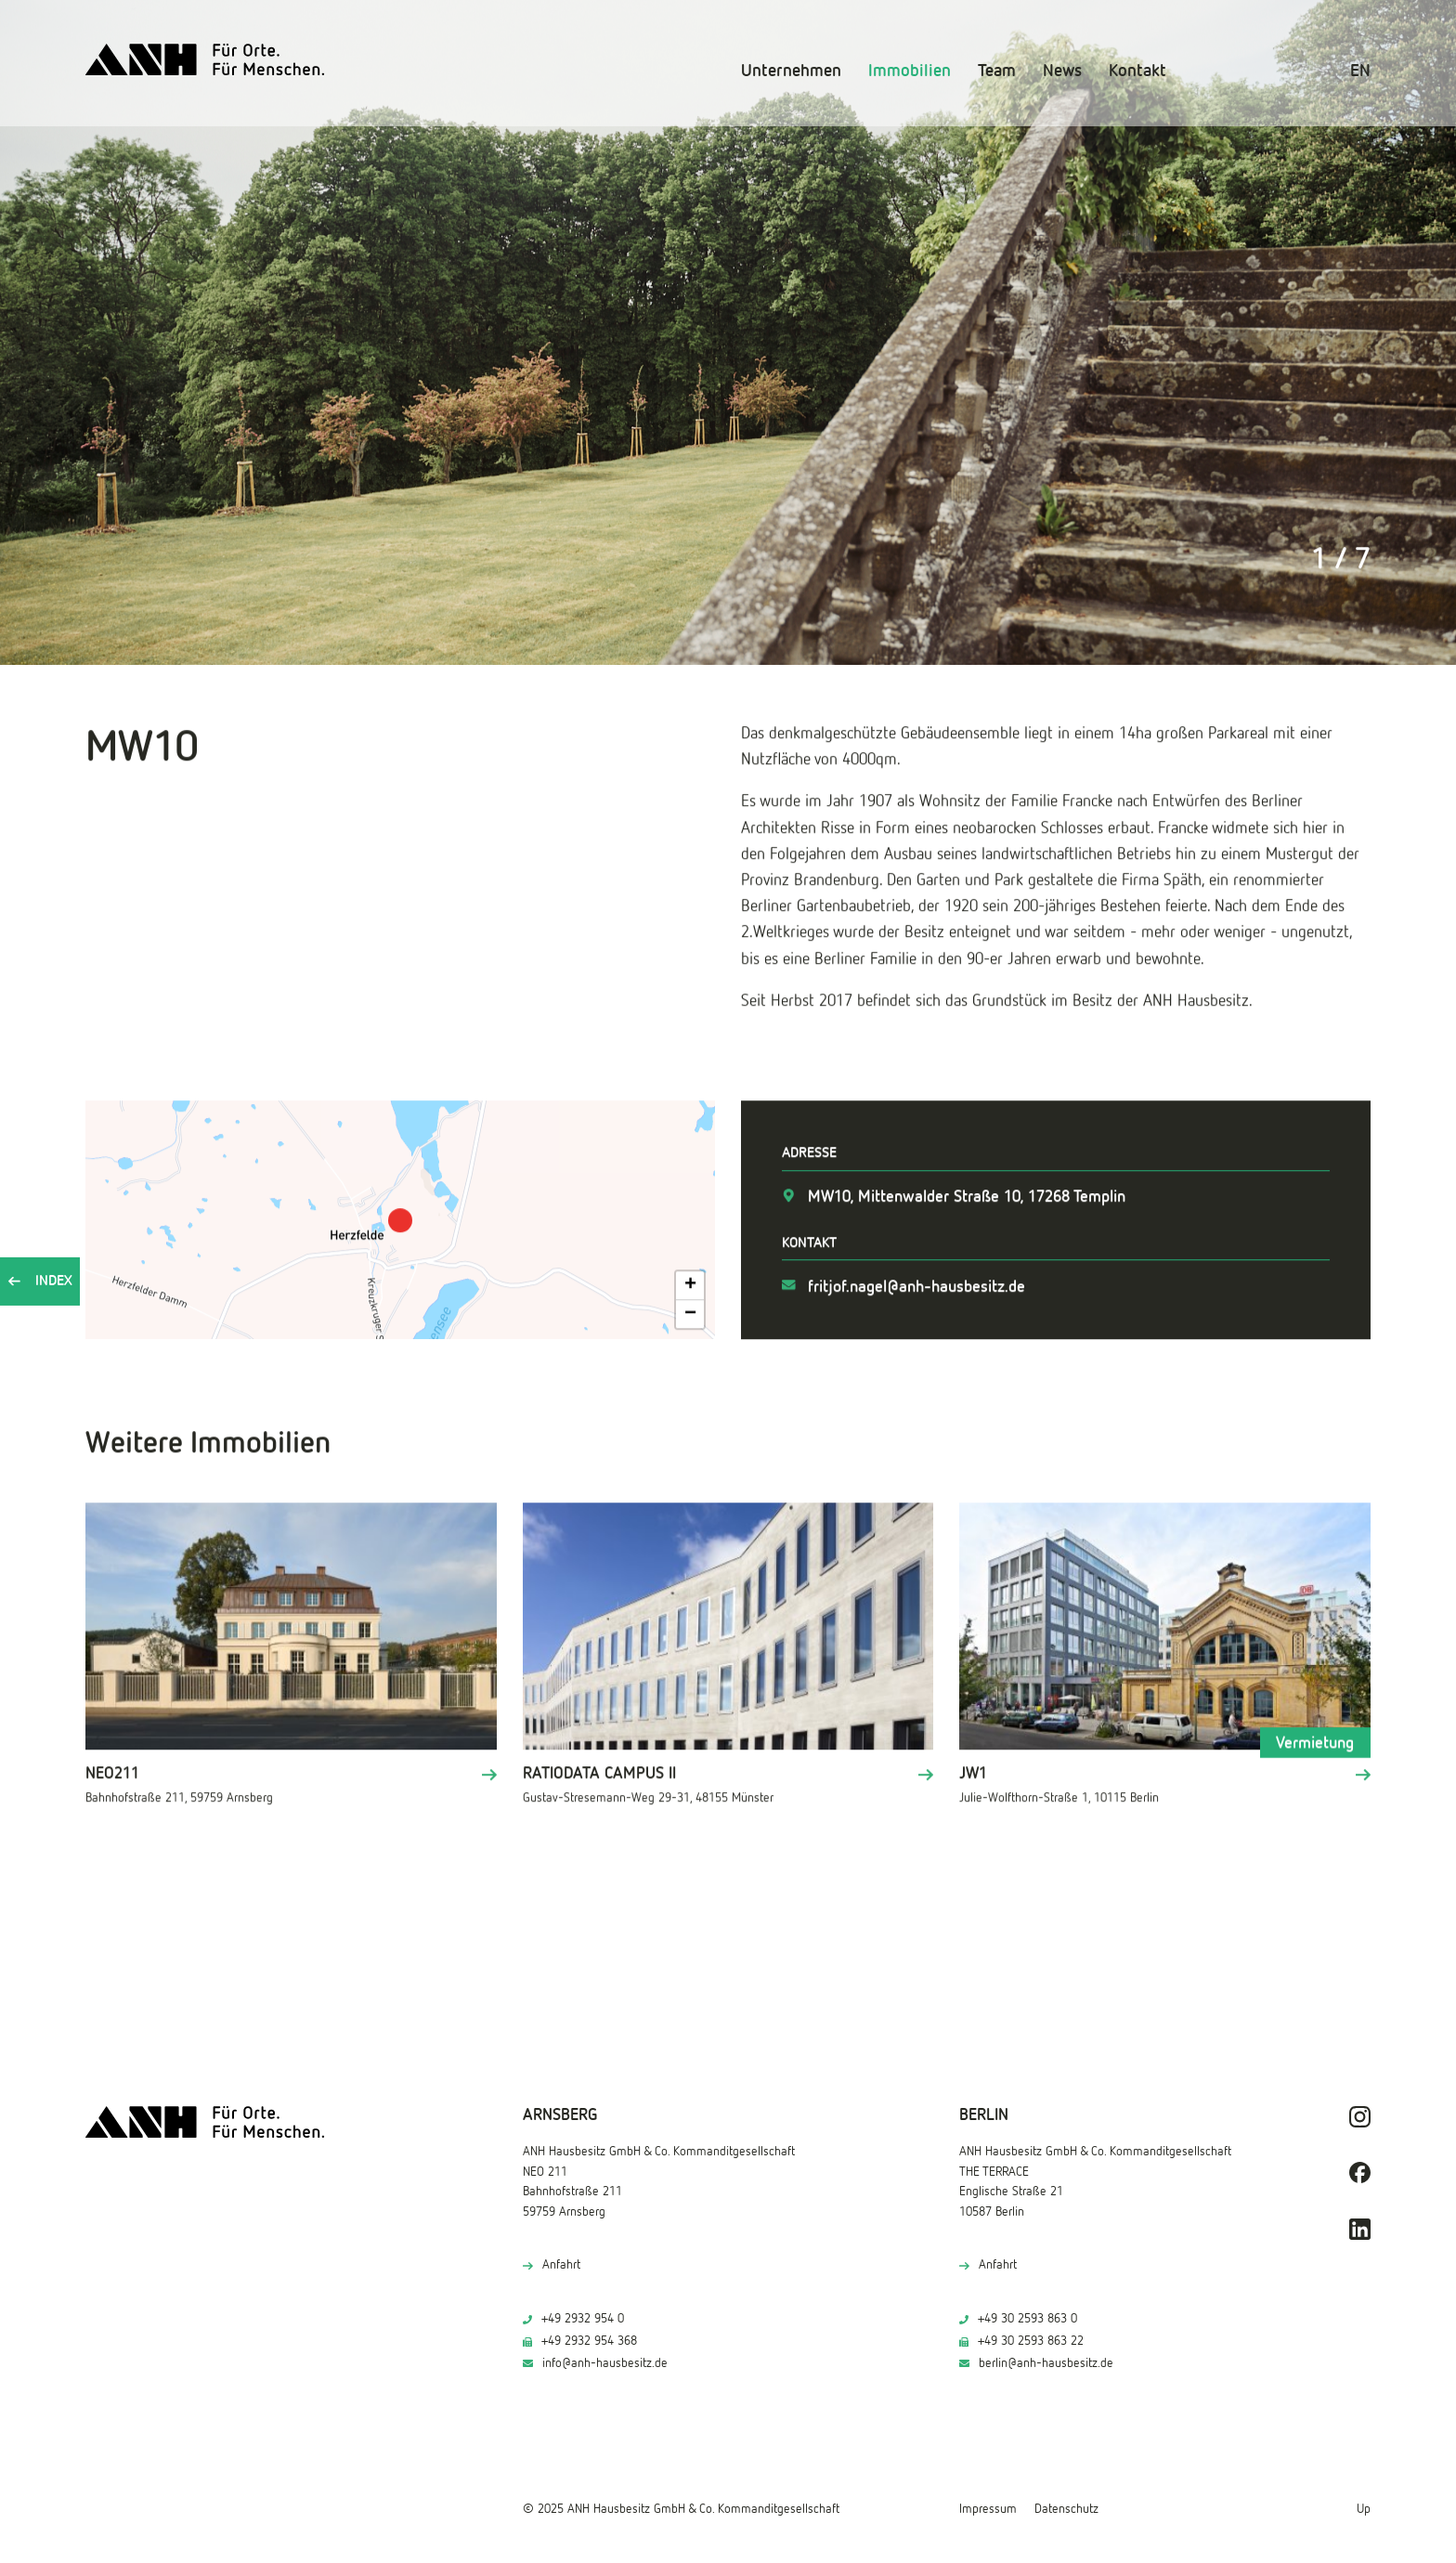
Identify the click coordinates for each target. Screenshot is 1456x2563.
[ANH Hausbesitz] (204, 60)
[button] (400, 1218)
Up (1364, 2509)
